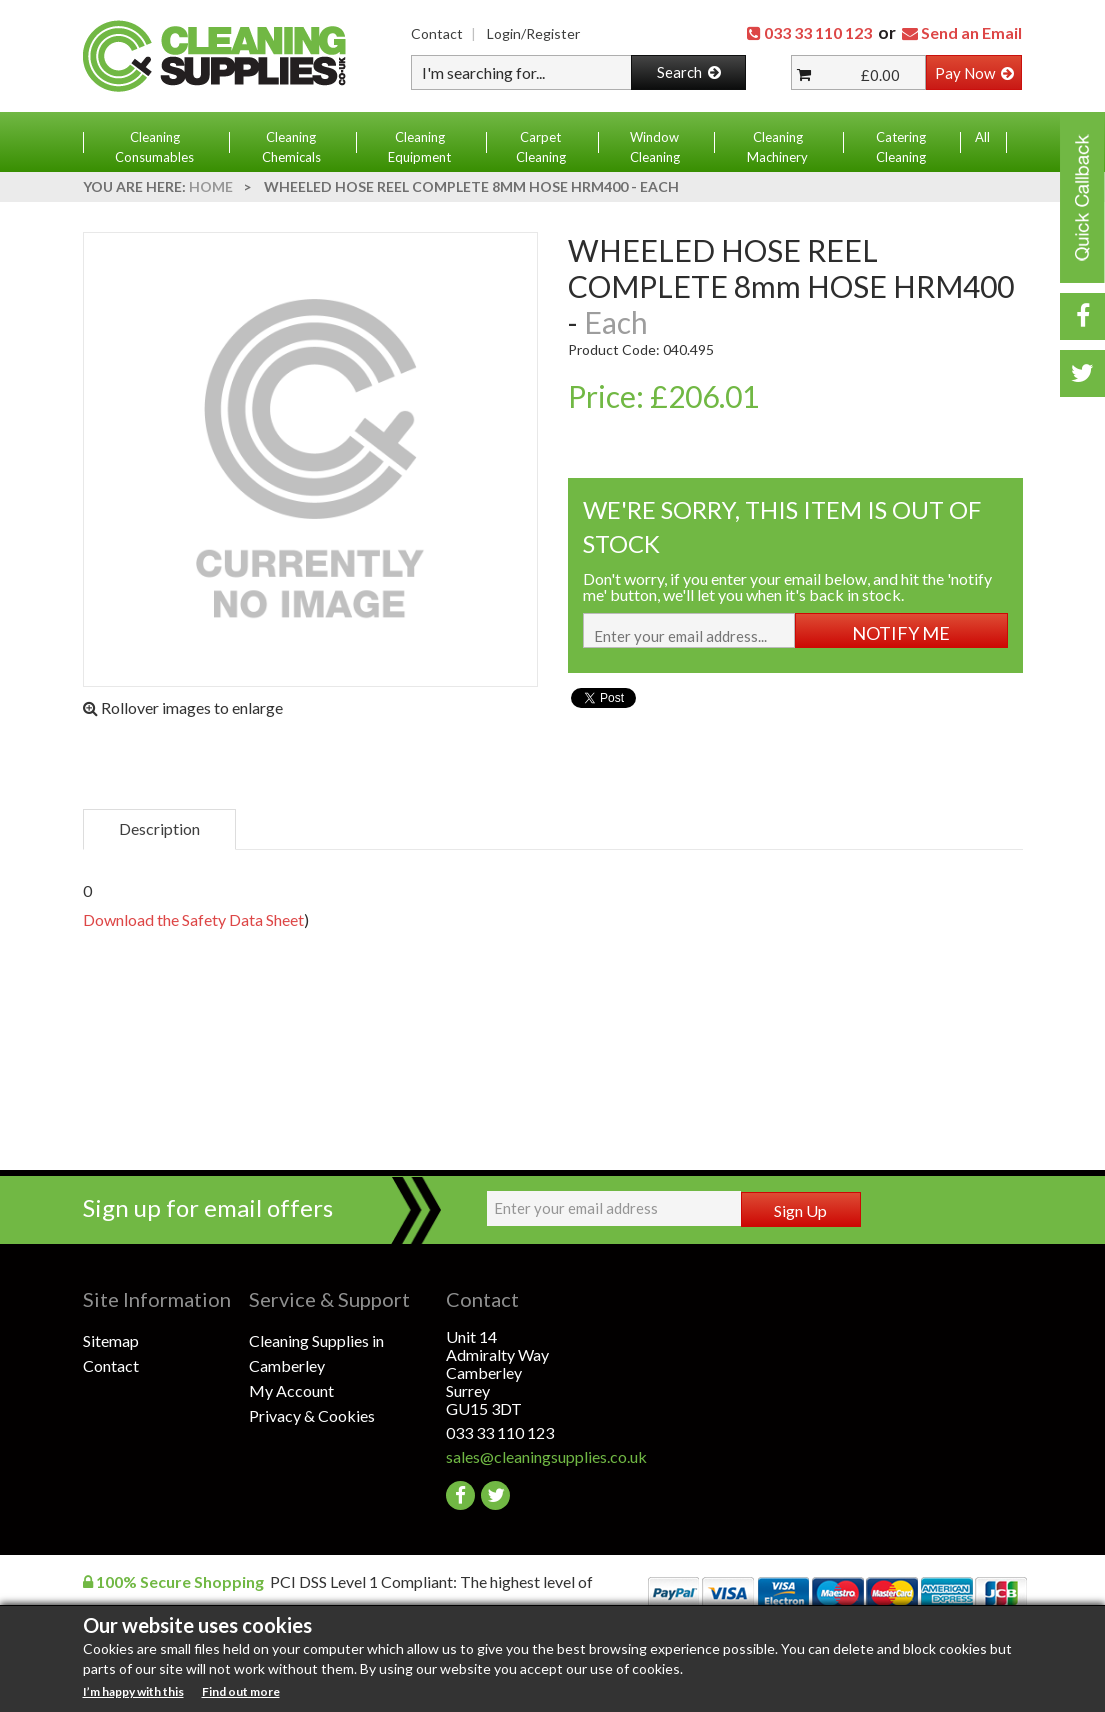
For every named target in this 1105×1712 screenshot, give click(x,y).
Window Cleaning (655, 147)
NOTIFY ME (901, 633)
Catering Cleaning (901, 147)
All (982, 137)
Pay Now (974, 73)
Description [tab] (159, 828)
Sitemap (111, 1340)
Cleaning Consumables (154, 147)
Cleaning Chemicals (291, 147)
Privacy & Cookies (312, 1415)
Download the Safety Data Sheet (193, 919)
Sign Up (800, 1210)
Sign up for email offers (208, 1207)
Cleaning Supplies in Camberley (316, 1353)
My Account (291, 1390)
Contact (437, 33)
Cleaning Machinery (777, 147)
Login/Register (533, 33)
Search (689, 72)
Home (211, 186)
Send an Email (971, 32)
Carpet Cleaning (541, 147)
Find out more (241, 1691)
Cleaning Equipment (419, 147)
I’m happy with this (133, 1691)
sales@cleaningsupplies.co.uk (529, 1456)
